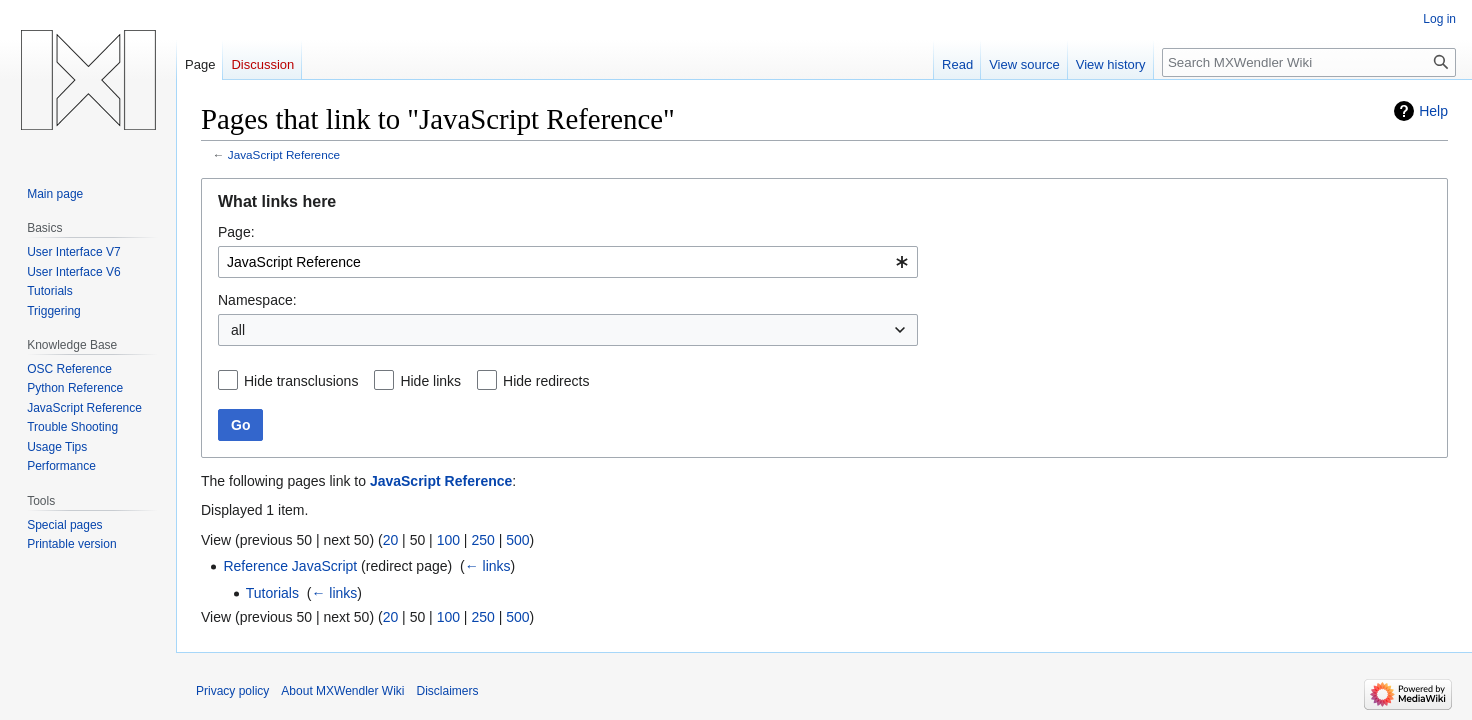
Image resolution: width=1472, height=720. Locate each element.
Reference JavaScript (290, 566)
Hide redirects (546, 381)
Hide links (430, 381)
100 (448, 540)
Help (1433, 111)
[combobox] (568, 262)
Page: (236, 232)
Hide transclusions (301, 381)
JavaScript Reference (284, 154)
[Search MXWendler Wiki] (1309, 62)
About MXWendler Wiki (342, 691)
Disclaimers (448, 691)
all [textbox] (238, 330)
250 (482, 540)
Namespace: (257, 300)
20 (391, 540)
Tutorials (272, 593)
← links (488, 566)
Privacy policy (232, 691)
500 (517, 540)
